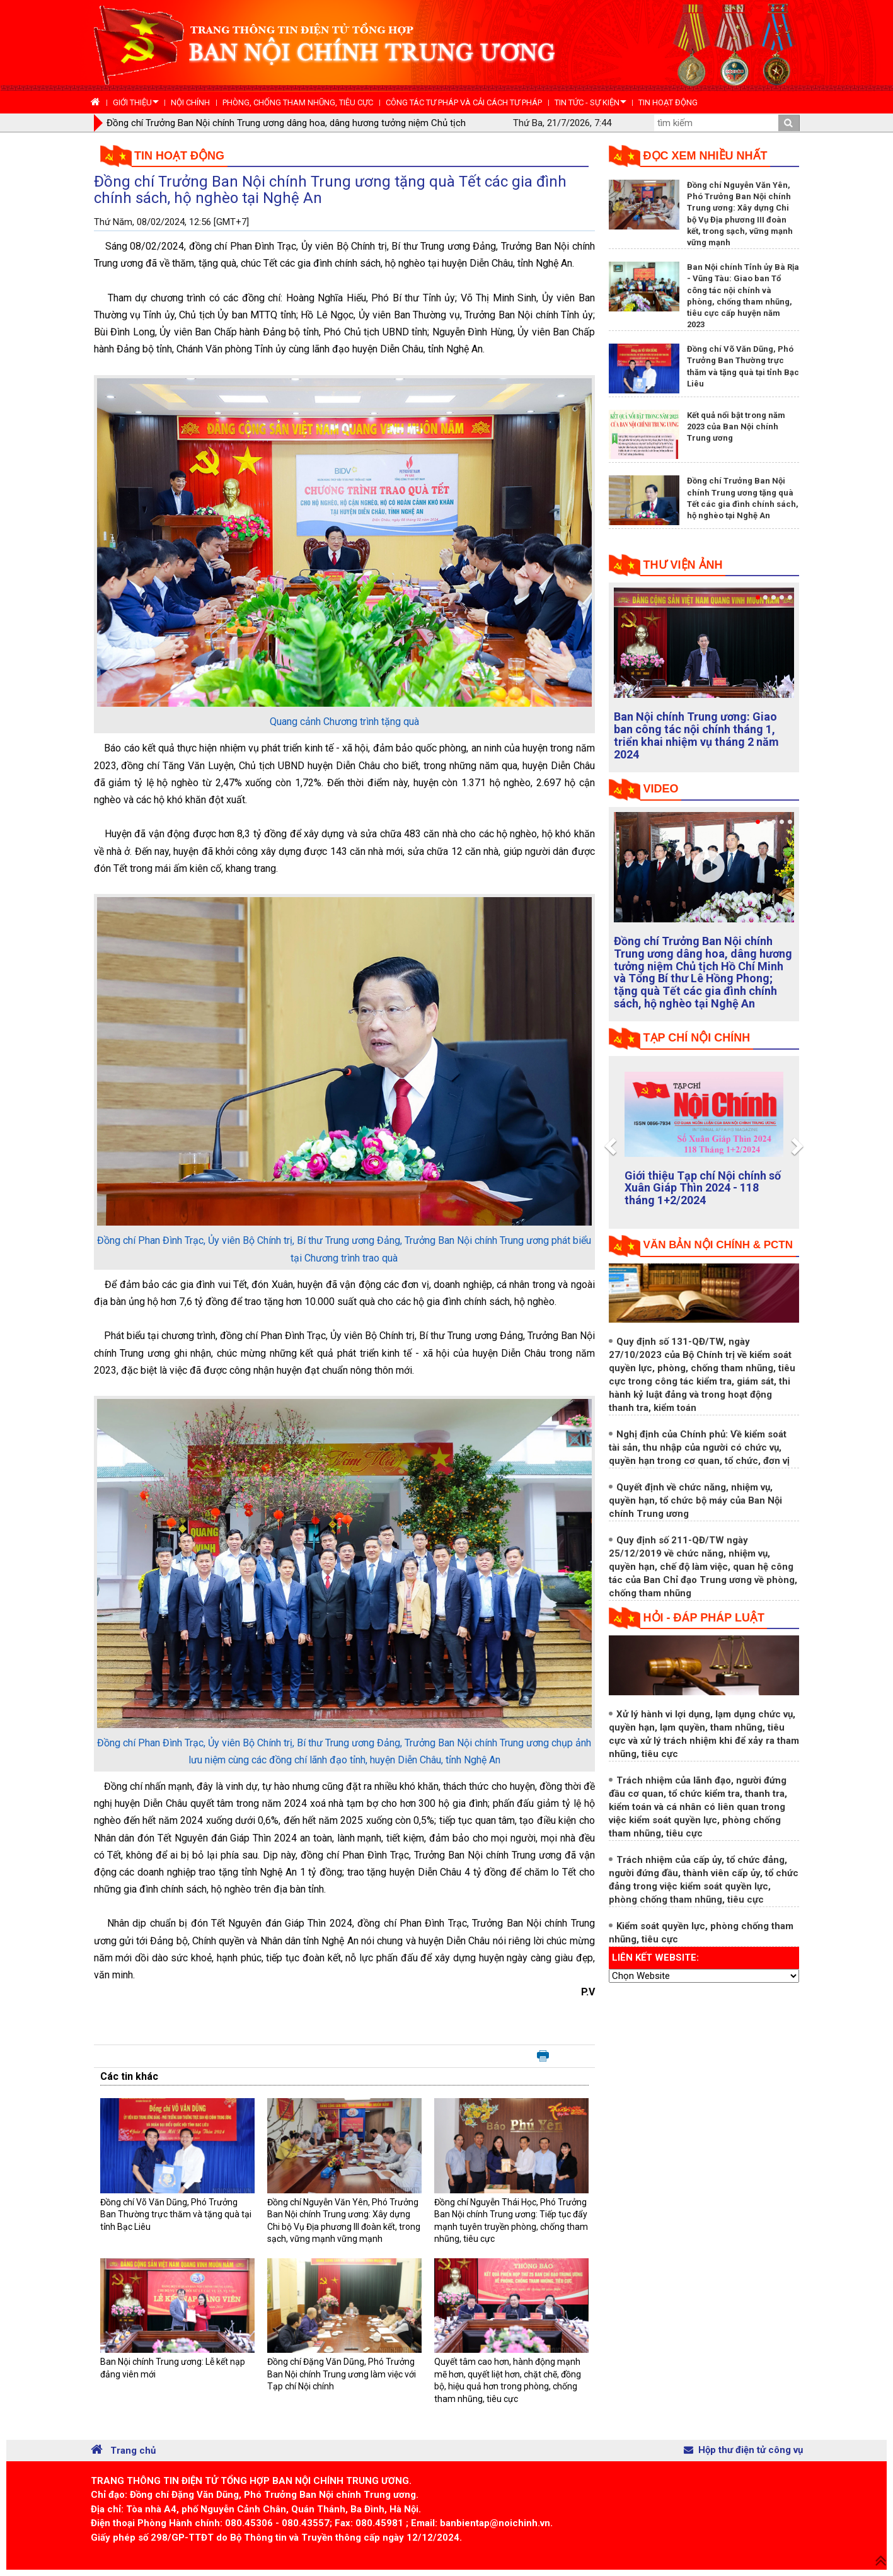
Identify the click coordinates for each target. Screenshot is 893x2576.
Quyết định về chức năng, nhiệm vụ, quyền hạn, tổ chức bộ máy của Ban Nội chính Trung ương (695, 1500)
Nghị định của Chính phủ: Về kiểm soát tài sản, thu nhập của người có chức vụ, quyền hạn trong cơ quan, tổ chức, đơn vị (699, 1447)
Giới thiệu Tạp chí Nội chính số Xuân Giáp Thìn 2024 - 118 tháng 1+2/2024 (703, 1188)
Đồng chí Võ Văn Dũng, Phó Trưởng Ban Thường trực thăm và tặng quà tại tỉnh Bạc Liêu (175, 2214)
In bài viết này (543, 2056)
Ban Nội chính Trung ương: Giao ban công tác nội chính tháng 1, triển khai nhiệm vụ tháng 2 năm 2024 (696, 735)
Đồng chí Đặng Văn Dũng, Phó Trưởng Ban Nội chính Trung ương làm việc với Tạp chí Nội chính (341, 2374)
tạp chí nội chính (697, 1037)
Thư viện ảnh (683, 565)
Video (661, 788)
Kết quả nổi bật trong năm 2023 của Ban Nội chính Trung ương (736, 426)
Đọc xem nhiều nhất (705, 155)
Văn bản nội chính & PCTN (718, 1245)
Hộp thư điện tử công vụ (743, 2450)
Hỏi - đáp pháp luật (703, 1617)
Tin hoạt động (179, 155)
